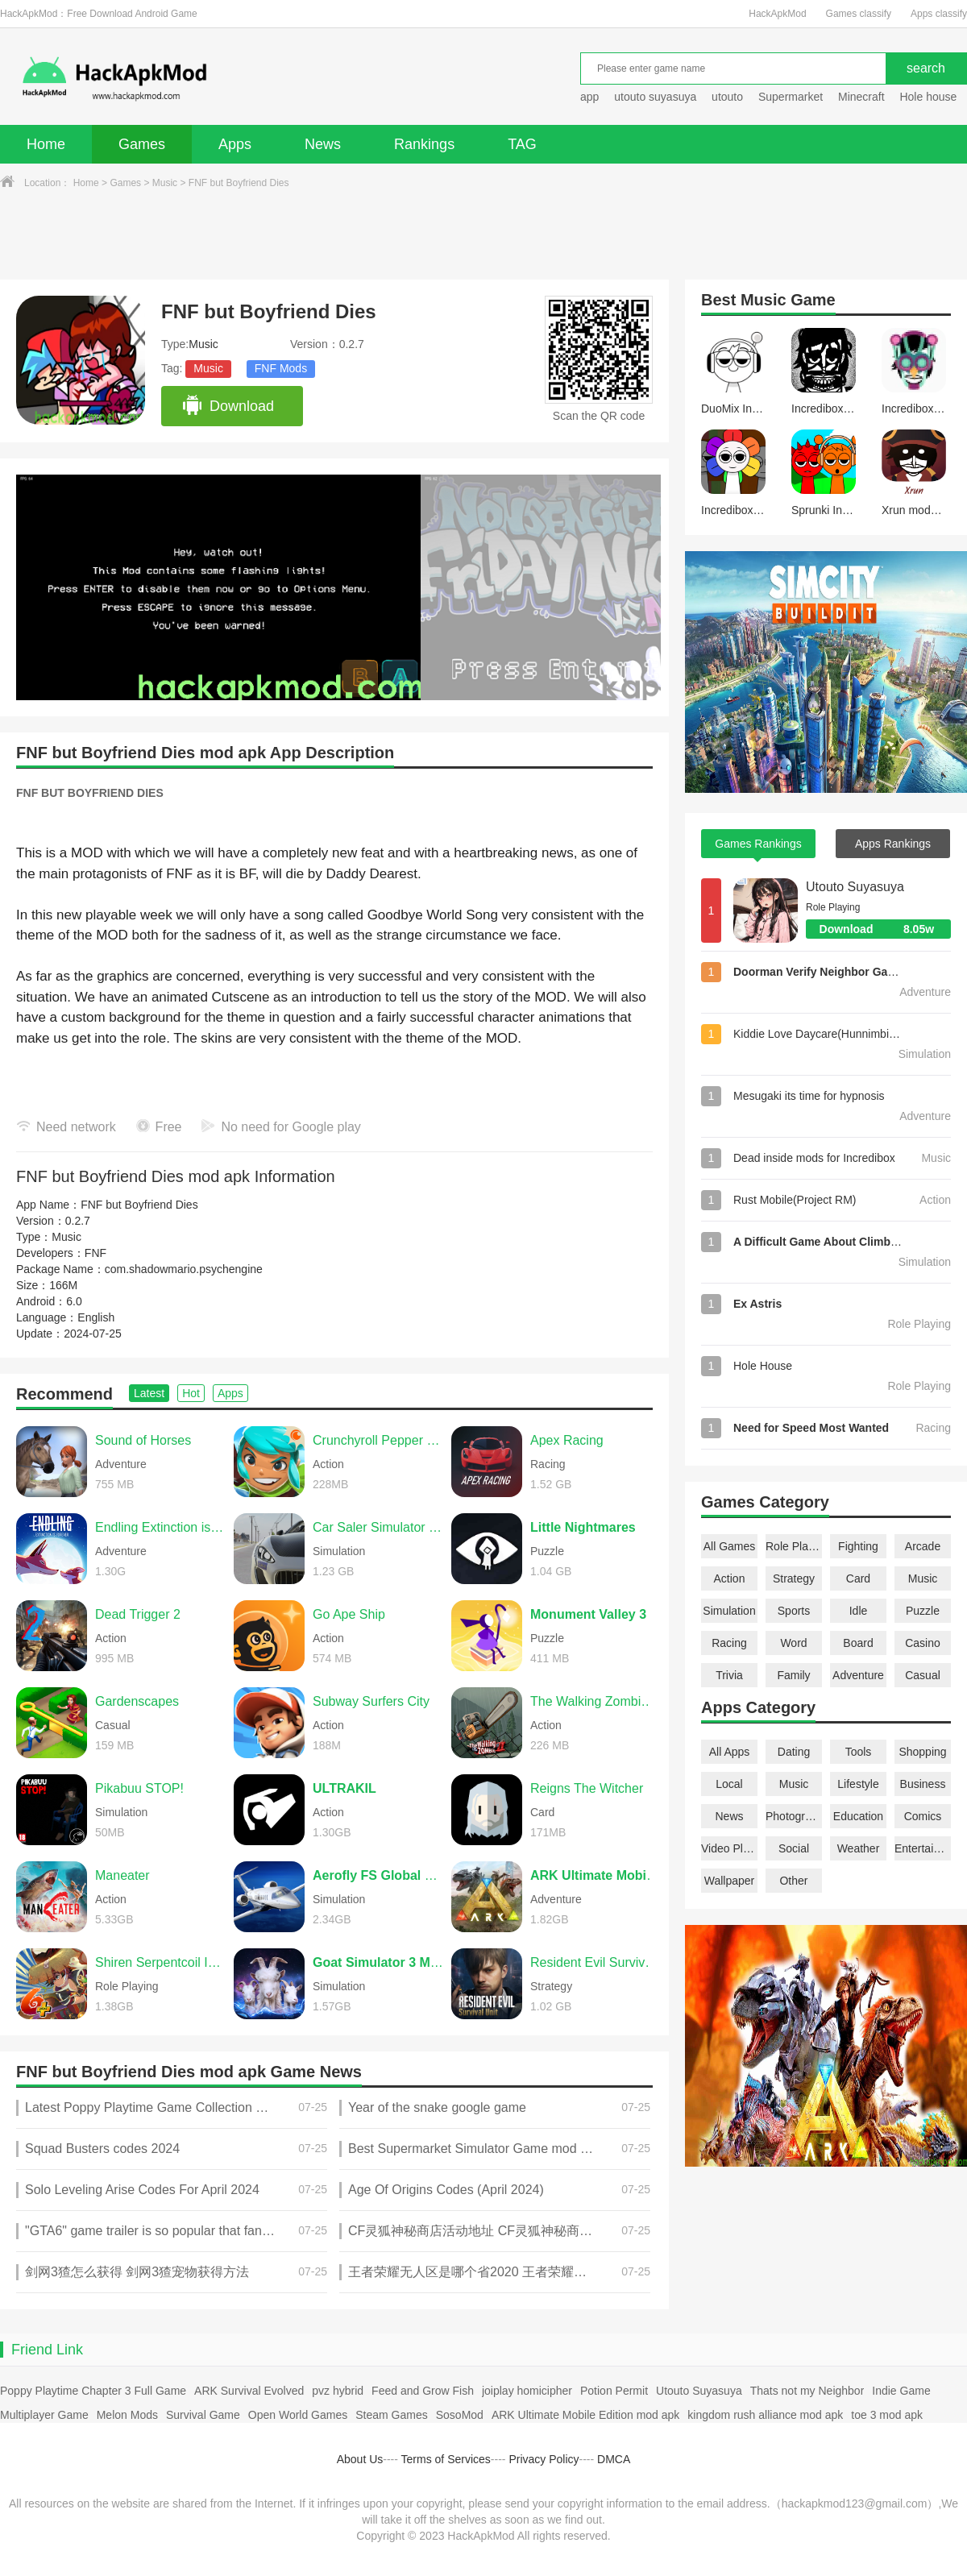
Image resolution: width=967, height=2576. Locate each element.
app (589, 96)
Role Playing (794, 1546)
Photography (794, 1816)
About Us (360, 2459)
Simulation (729, 1610)
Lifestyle (857, 1783)
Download (227, 406)
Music (164, 183)
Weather (858, 1848)
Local (729, 1783)
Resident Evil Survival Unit (595, 1962)
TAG (522, 144)
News (323, 144)
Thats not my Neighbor (807, 2390)
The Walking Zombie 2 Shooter (595, 1701)
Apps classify (939, 13)
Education (858, 1816)
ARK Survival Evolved (249, 2390)
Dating (794, 1751)
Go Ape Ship (349, 1614)
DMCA (613, 2459)
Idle (858, 1610)
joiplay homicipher (527, 2390)
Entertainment (922, 1848)
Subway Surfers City (371, 1701)
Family (793, 1675)
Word (793, 1642)
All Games (729, 1546)
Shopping (922, 1751)
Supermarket (790, 96)
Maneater (122, 1875)
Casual (922, 1675)
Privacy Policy (543, 2459)
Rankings (424, 144)
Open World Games (297, 2414)
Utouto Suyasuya (855, 887)
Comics (923, 1816)
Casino (922, 1642)
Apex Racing (567, 1440)
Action (729, 1578)
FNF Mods (281, 368)
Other (793, 1880)
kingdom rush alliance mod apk (765, 2414)
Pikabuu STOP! (139, 1788)
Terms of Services (446, 2459)
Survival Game (203, 2414)
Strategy (794, 1578)
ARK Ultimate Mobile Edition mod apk (585, 2414)
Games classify (858, 13)
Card (858, 1578)
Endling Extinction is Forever (160, 1527)
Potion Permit (614, 2390)
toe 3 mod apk (887, 2414)
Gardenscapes (137, 1701)
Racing (729, 1642)
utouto (727, 96)
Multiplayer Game (44, 2414)
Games (141, 144)
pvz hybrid (337, 2390)
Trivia (729, 1675)
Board (858, 1642)
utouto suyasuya (655, 96)
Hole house (929, 96)
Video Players (729, 1848)
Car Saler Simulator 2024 (378, 1527)
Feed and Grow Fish (422, 2390)
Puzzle (923, 1610)
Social (793, 1848)
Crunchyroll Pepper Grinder (378, 1440)
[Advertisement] (483, 235)
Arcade (922, 1546)
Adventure (858, 1675)
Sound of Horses (143, 1440)
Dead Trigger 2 (138, 1614)
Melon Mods (127, 2414)
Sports (794, 1610)
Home (46, 144)
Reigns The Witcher (586, 1788)
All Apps (729, 1751)
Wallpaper (729, 1880)
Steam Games (391, 2414)
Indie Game (901, 2390)
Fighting (858, 1546)
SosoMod (460, 2414)
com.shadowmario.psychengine (184, 1269)
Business (923, 1783)
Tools (858, 1751)
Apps (234, 144)
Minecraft (861, 96)
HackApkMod (777, 13)
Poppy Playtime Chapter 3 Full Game (93, 2390)
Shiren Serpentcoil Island (160, 1962)
